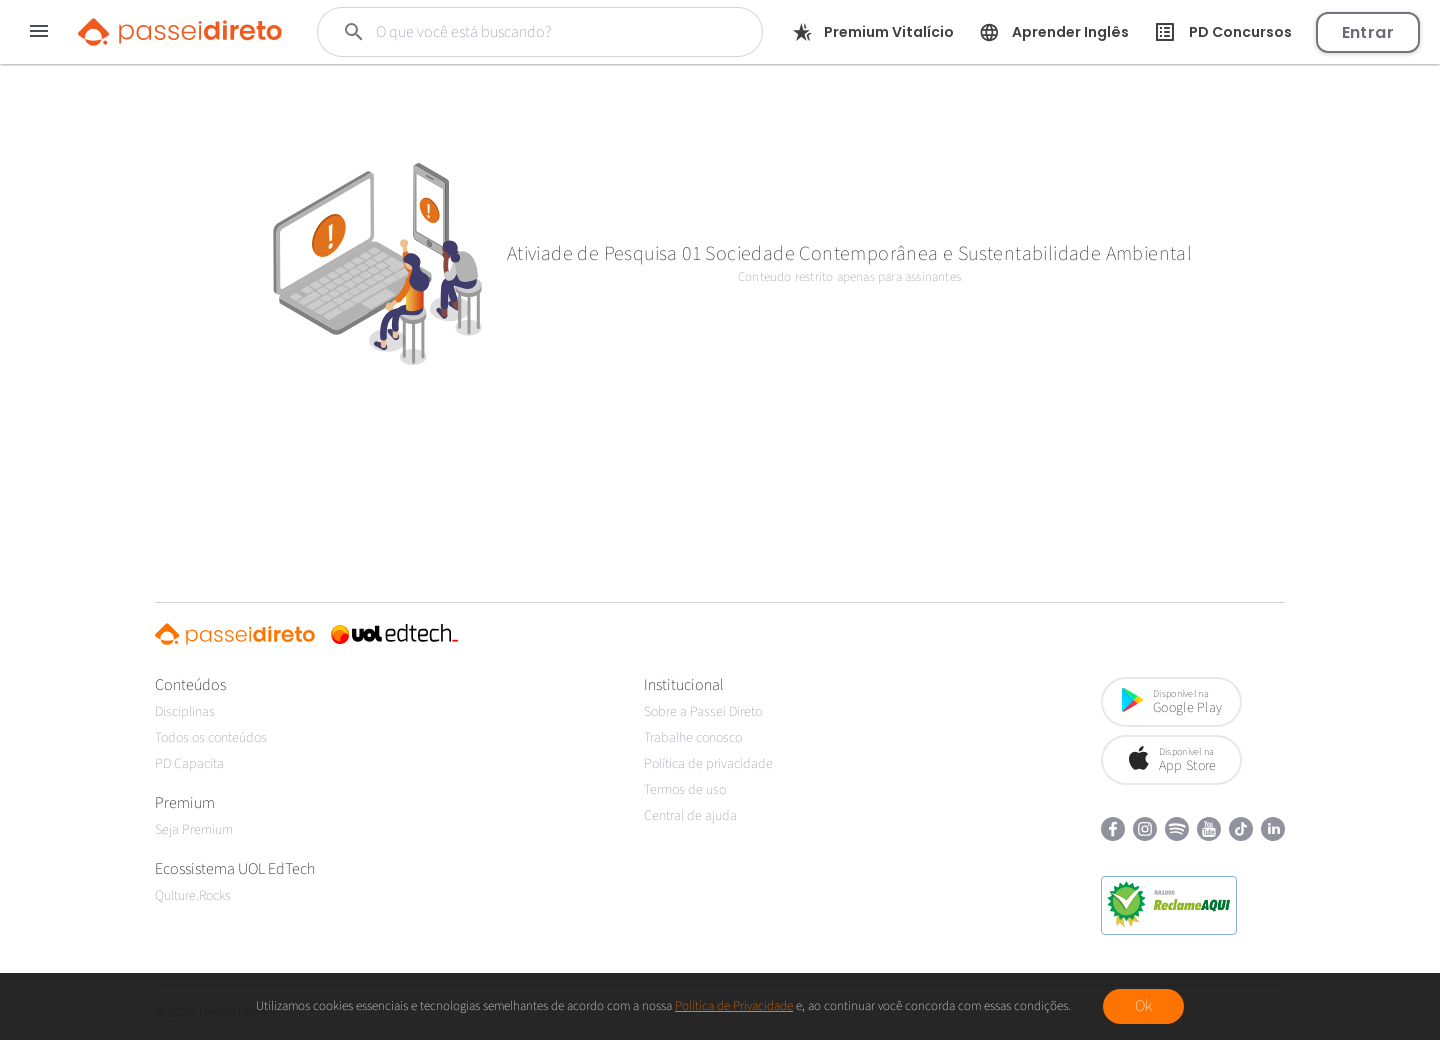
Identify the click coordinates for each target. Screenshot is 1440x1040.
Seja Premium (194, 830)
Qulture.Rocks (193, 896)
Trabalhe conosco (693, 738)
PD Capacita (189, 764)
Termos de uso (685, 790)
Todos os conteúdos (211, 738)
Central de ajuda (690, 816)
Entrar (1368, 32)
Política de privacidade (708, 764)
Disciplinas (185, 712)
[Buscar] (529, 32)
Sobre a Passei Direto (703, 712)
